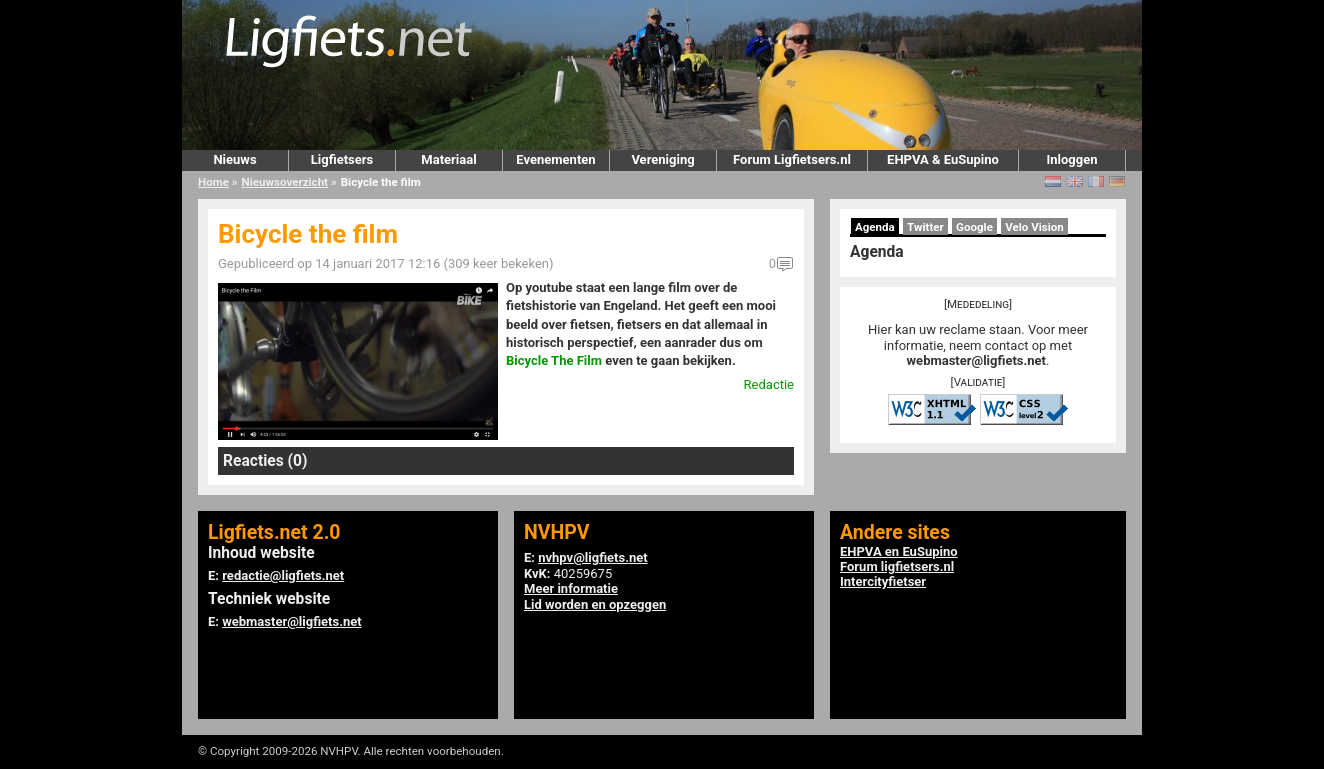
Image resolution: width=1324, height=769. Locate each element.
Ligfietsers (342, 159)
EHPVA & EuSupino (943, 159)
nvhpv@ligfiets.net (592, 557)
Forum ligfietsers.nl (897, 566)
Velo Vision (1034, 227)
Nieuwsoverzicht (285, 182)
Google (974, 227)
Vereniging (662, 159)
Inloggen (1071, 159)
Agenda (875, 227)
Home (213, 182)
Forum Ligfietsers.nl (792, 159)
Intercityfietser (883, 581)
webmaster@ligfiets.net (976, 360)
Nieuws (234, 159)
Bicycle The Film (554, 360)
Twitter (925, 227)
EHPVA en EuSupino (899, 551)
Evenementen (555, 159)
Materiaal (448, 159)
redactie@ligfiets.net (283, 575)
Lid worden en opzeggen (595, 604)
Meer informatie (571, 588)
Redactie (769, 384)
